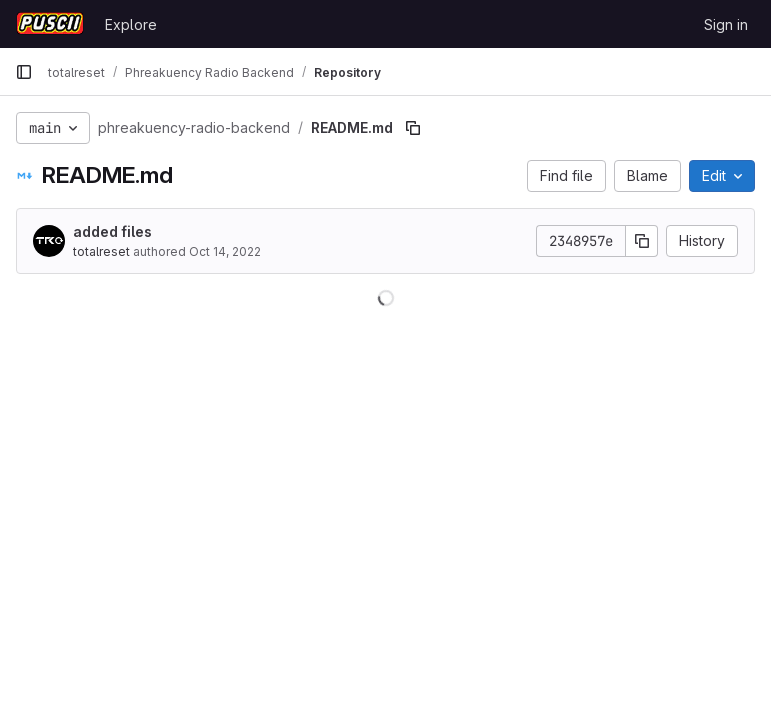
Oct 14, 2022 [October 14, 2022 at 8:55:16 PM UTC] (225, 251)
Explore (131, 24)
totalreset (101, 251)
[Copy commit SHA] (642, 241)
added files (112, 231)
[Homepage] (50, 24)
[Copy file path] (413, 128)
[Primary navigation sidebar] (24, 72)
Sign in (726, 24)
